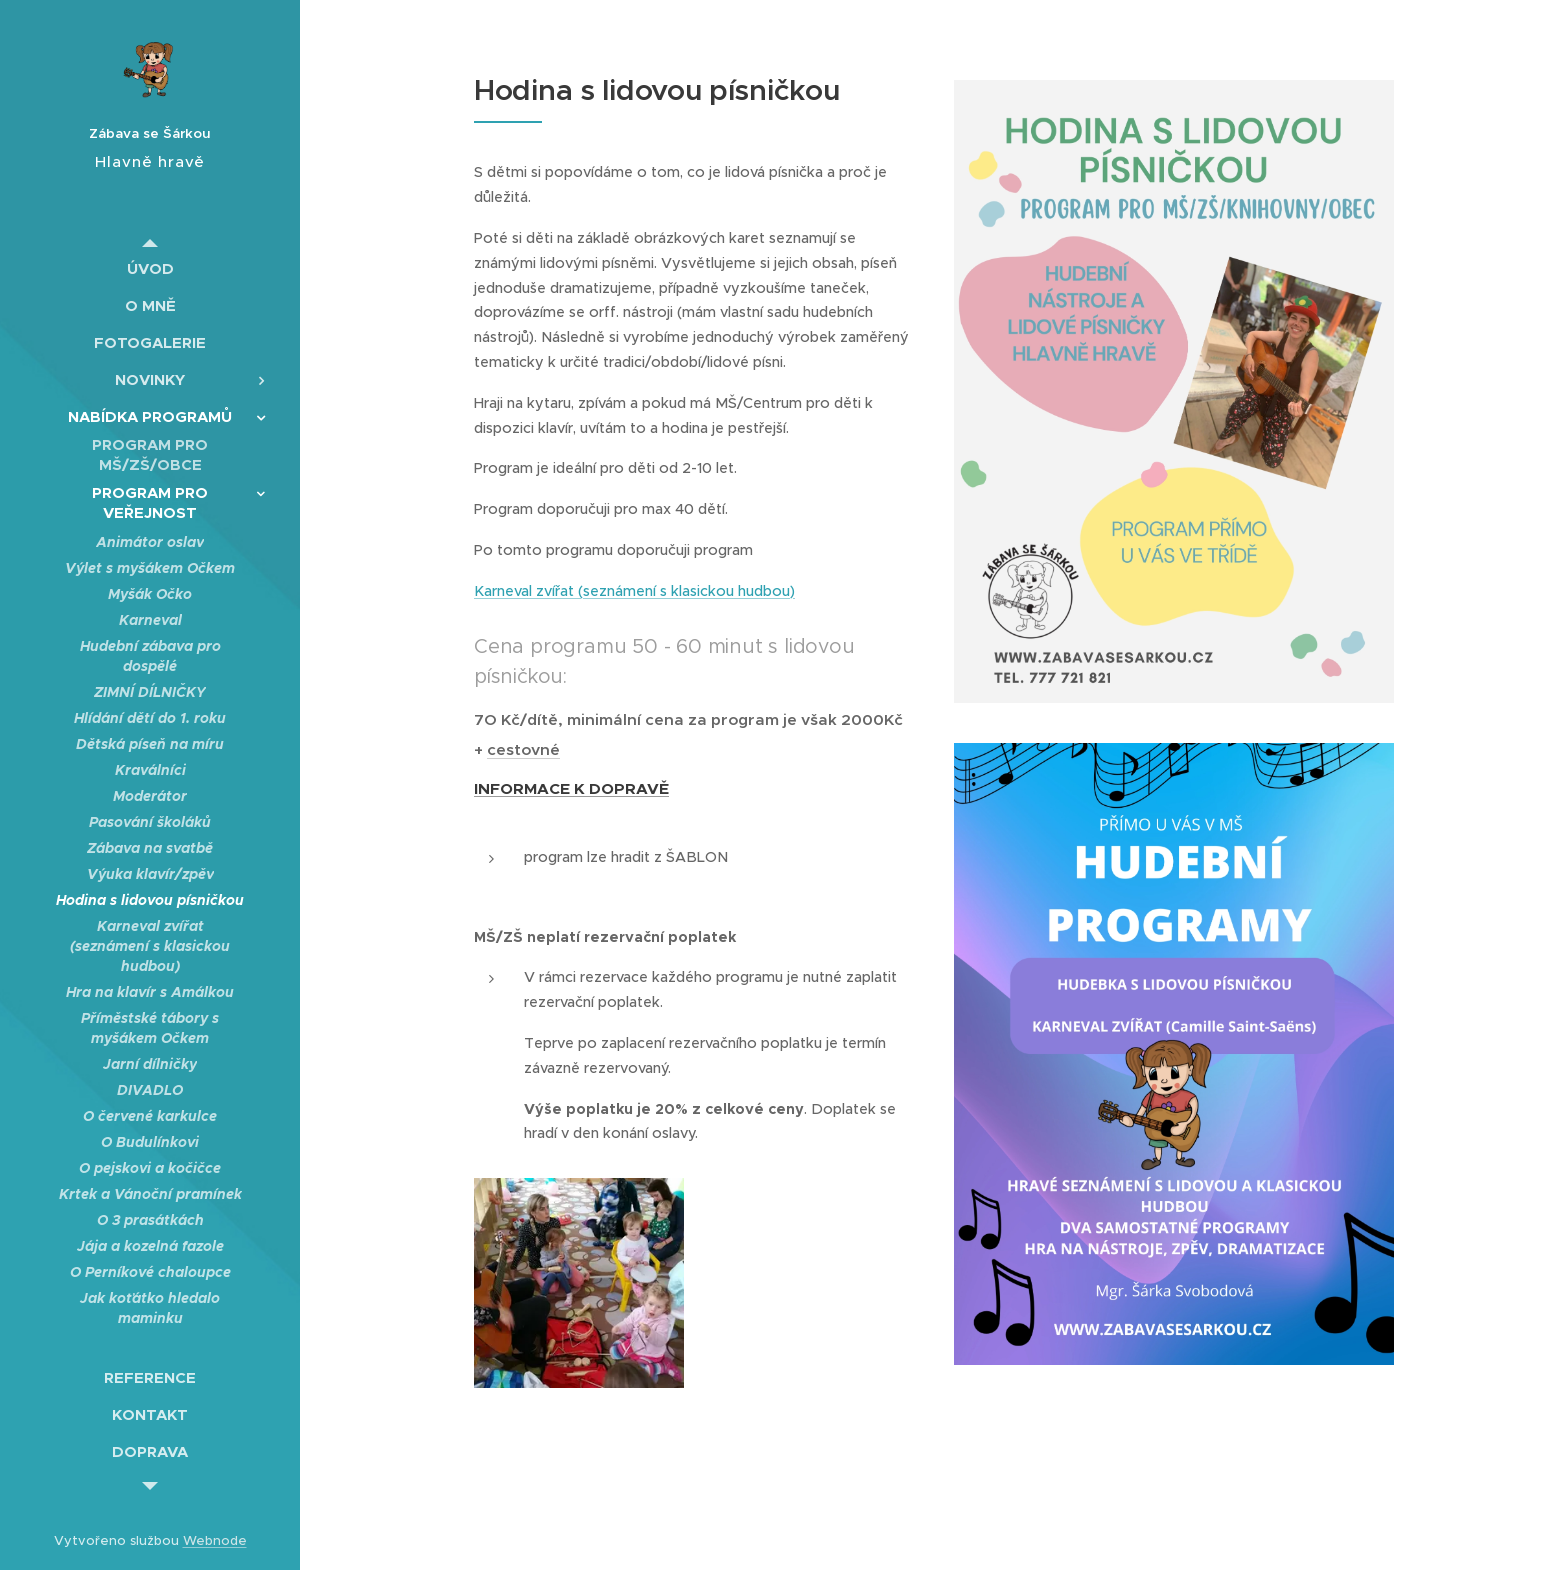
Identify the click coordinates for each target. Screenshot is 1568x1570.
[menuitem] (150, 268)
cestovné (523, 749)
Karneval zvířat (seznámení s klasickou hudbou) (634, 591)
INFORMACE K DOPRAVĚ (571, 789)
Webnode (215, 1540)
